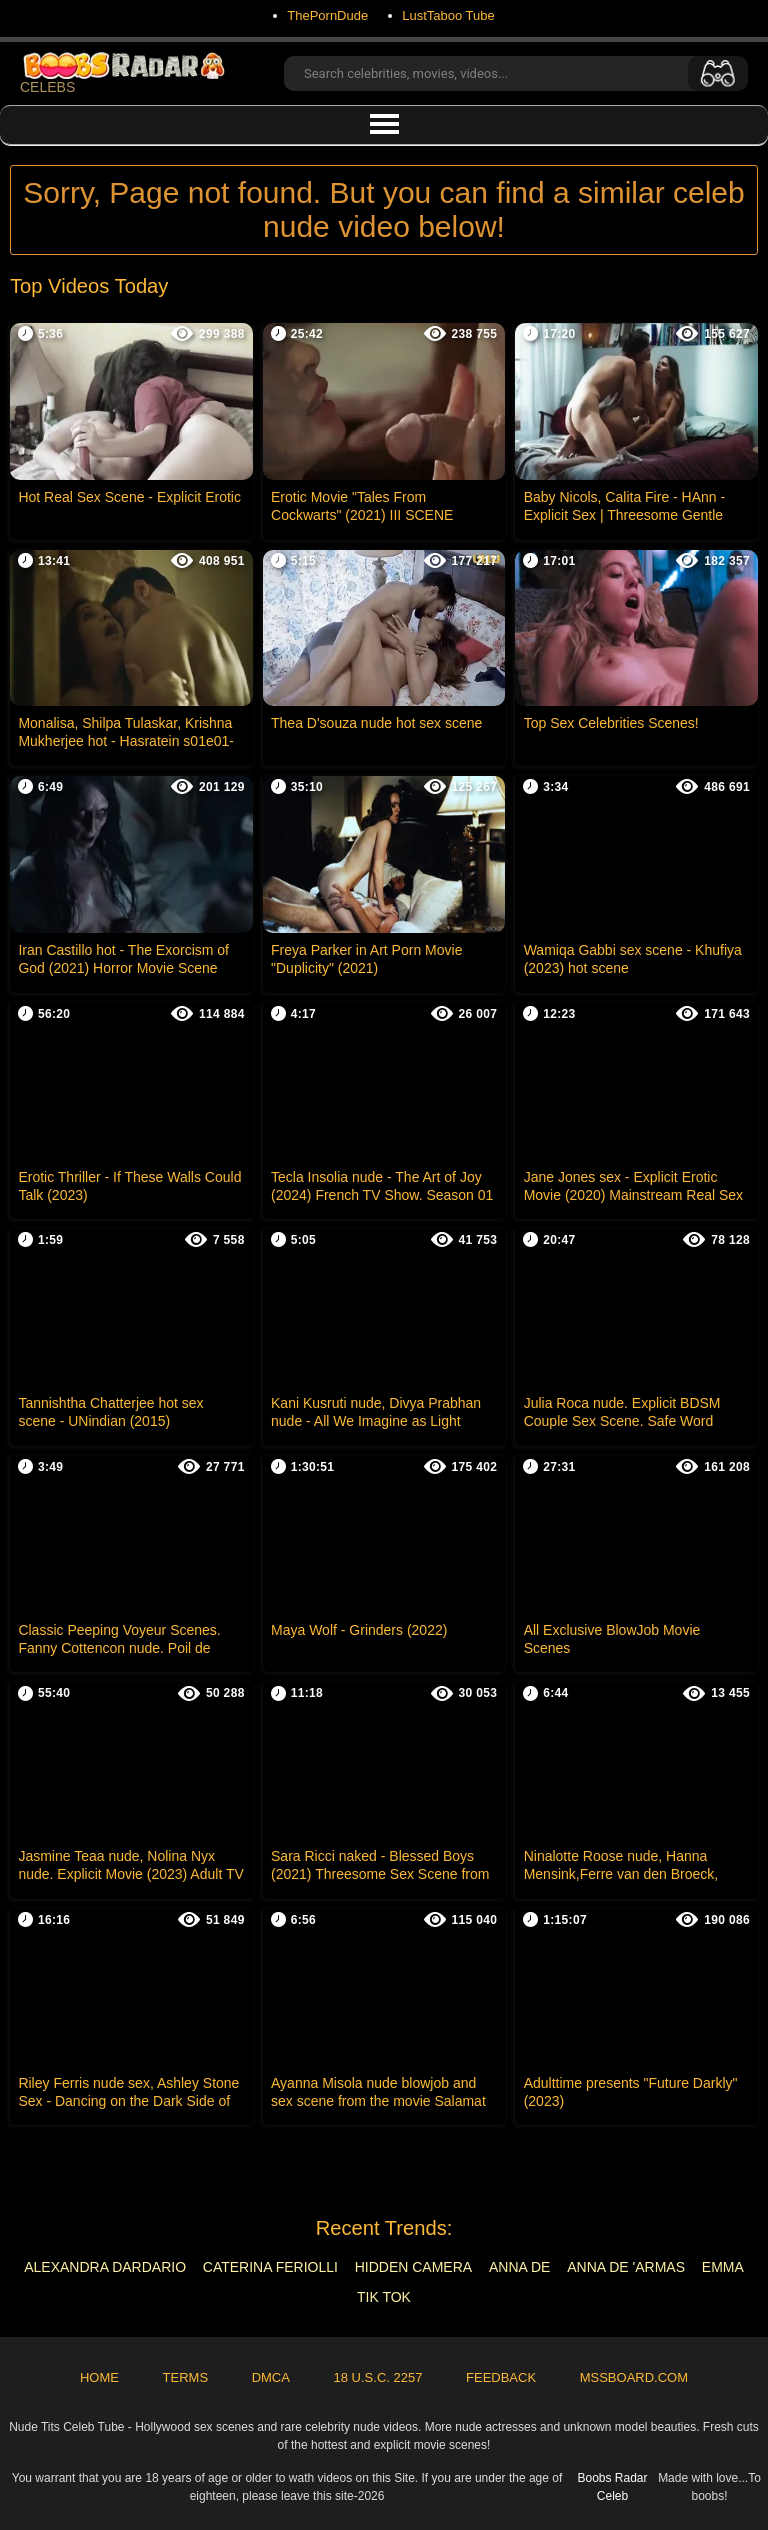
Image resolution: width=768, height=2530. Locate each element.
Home (99, 2377)
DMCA (271, 2377)
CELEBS (127, 73)
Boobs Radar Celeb (612, 2487)
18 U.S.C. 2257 (378, 2377)
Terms (186, 2377)
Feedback (501, 2377)
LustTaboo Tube (448, 15)
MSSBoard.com (634, 2377)
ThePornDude (327, 15)
